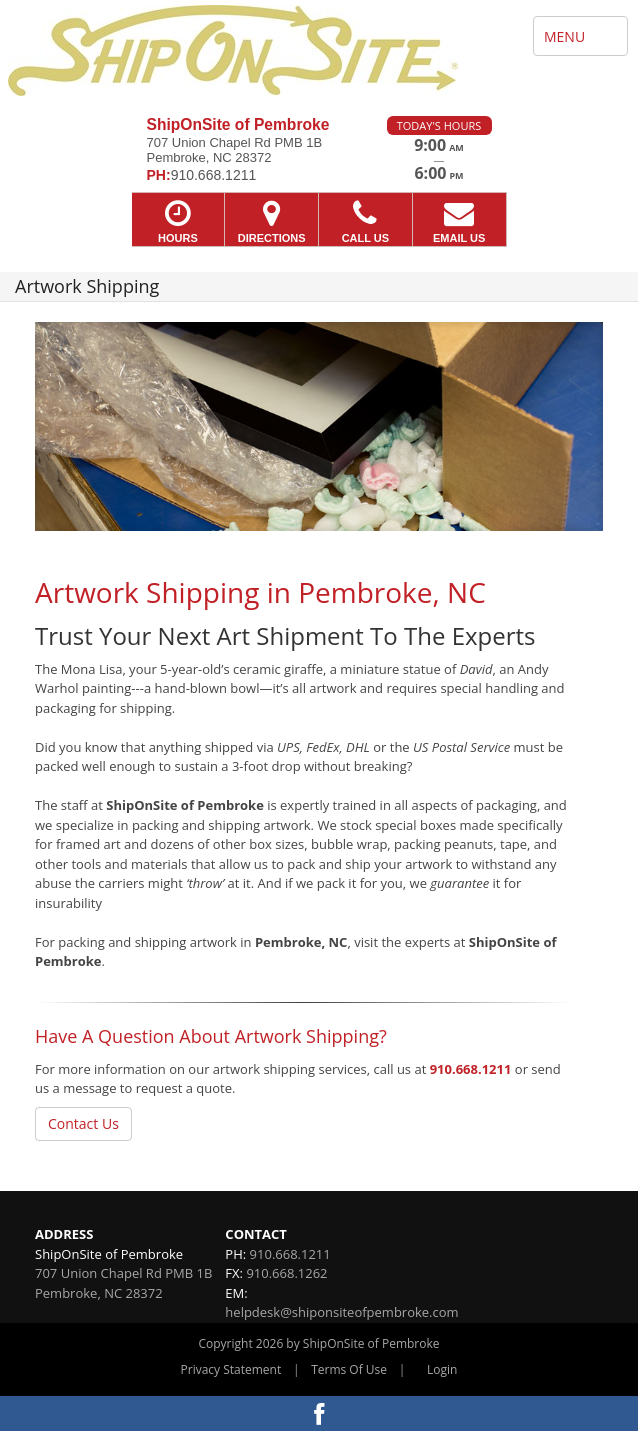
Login (442, 1369)
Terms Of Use (349, 1369)
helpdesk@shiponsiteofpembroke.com (341, 1312)
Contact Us (83, 1123)
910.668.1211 (471, 1069)
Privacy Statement (231, 1369)
